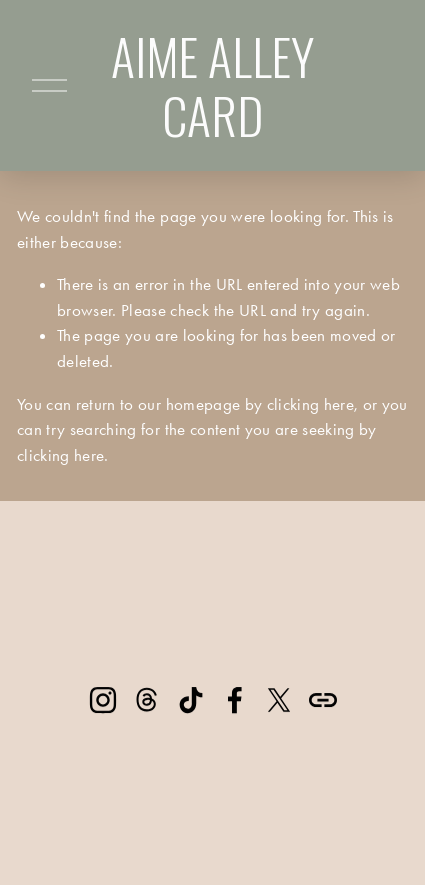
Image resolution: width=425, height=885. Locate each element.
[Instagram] (103, 700)
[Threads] (147, 700)
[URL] (323, 700)
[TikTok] (191, 700)
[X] (279, 700)
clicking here (310, 404)
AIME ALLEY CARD (212, 85)
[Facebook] (235, 700)
